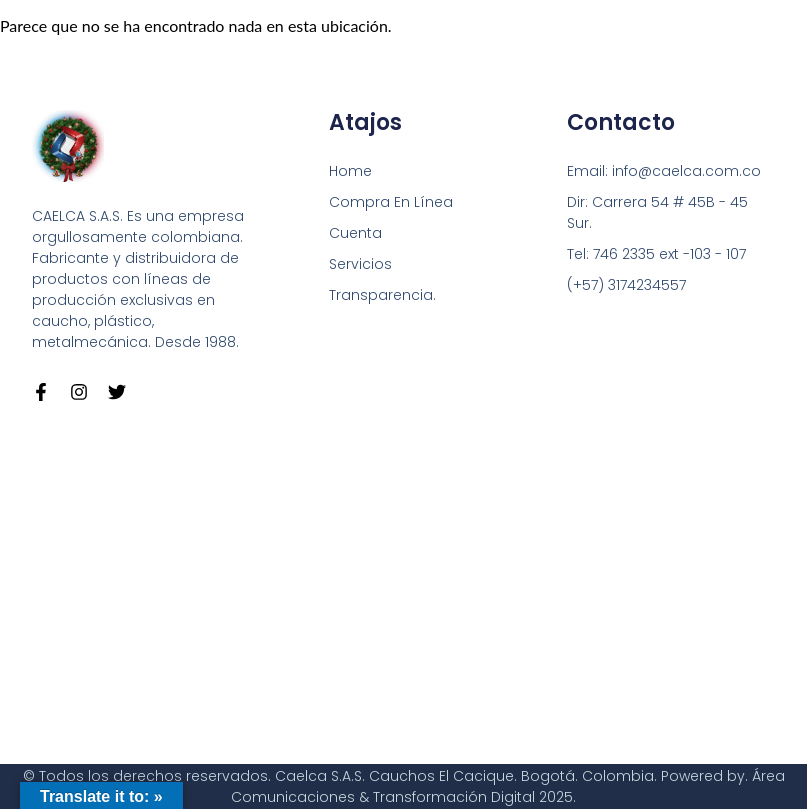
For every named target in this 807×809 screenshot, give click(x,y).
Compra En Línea (391, 202)
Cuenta (355, 233)
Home (350, 171)
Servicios (360, 264)
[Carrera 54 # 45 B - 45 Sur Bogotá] (403, 582)
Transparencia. (382, 295)
